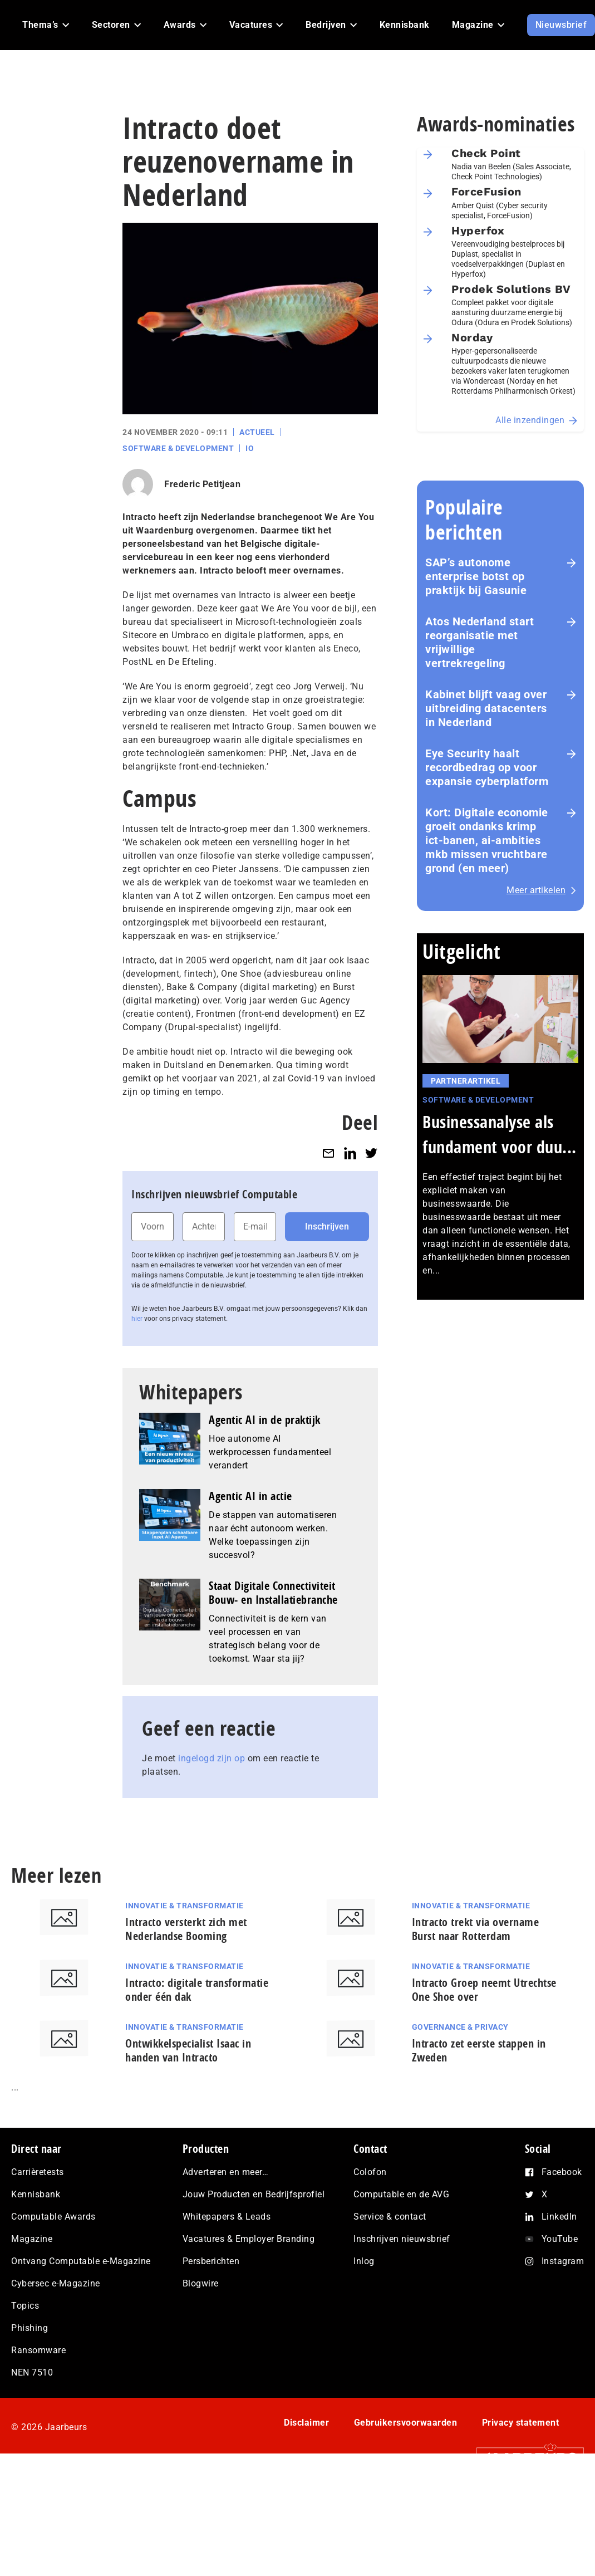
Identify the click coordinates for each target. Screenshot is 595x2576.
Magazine (31, 2239)
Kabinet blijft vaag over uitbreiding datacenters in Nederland (486, 708)
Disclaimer (306, 2422)
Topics (25, 2305)
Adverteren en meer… (226, 2172)
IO (249, 448)
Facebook (562, 2172)
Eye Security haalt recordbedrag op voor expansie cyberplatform (486, 767)
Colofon (370, 2172)
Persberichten (211, 2261)
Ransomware (38, 2350)
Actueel (257, 432)
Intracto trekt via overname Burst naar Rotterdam (475, 1928)
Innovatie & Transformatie (184, 1905)
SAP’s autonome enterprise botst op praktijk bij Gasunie (476, 576)
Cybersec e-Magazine (55, 2283)
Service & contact (389, 2216)
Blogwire (201, 2283)
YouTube (560, 2239)
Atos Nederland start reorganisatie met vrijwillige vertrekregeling (479, 642)
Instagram (563, 2261)
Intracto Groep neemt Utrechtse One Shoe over (484, 1989)
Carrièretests (37, 2172)
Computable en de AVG (401, 2194)
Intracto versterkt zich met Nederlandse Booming (186, 1928)
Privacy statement (520, 2422)
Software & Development (178, 448)
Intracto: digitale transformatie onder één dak (196, 1989)
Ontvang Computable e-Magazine (81, 2261)
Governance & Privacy (460, 2026)
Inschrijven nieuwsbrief (401, 2239)
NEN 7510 (32, 2372)
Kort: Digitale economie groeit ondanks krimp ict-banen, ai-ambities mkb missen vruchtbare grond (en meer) (486, 840)
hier (136, 1319)
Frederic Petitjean (202, 484)
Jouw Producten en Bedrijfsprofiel (254, 2194)
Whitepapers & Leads (227, 2216)
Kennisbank (35, 2194)
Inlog (364, 2261)
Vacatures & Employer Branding (249, 2239)
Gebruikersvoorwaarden (406, 2422)
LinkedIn (559, 2216)
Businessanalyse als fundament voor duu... (499, 1134)
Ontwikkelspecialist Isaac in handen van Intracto (188, 2050)
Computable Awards (53, 2216)
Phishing (29, 2328)
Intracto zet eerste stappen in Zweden (479, 2050)
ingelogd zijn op (211, 1758)
